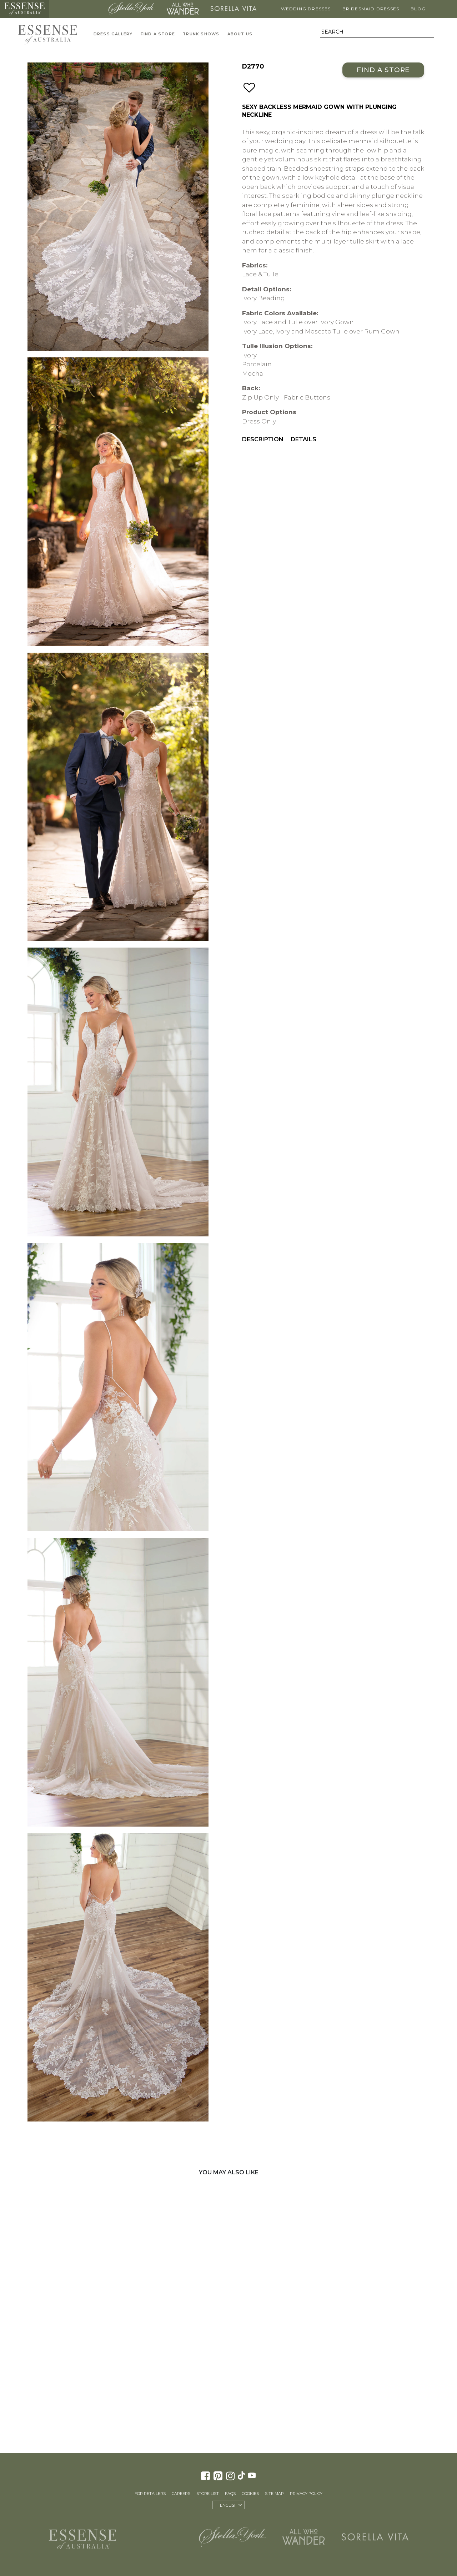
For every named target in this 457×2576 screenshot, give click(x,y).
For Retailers (150, 2493)
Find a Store (383, 70)
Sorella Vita (233, 9)
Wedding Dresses (306, 8)
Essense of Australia (24, 9)
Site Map (274, 2493)
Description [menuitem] (262, 439)
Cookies (250, 2493)
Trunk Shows (201, 34)
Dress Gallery (113, 34)
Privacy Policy (306, 2493)
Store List (207, 2493)
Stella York (131, 9)
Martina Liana (76, 9)
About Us (240, 34)
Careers (181, 2493)
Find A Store (158, 34)
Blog (418, 8)
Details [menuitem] (303, 439)
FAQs (230, 2493)
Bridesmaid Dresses (371, 8)
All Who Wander (182, 9)
